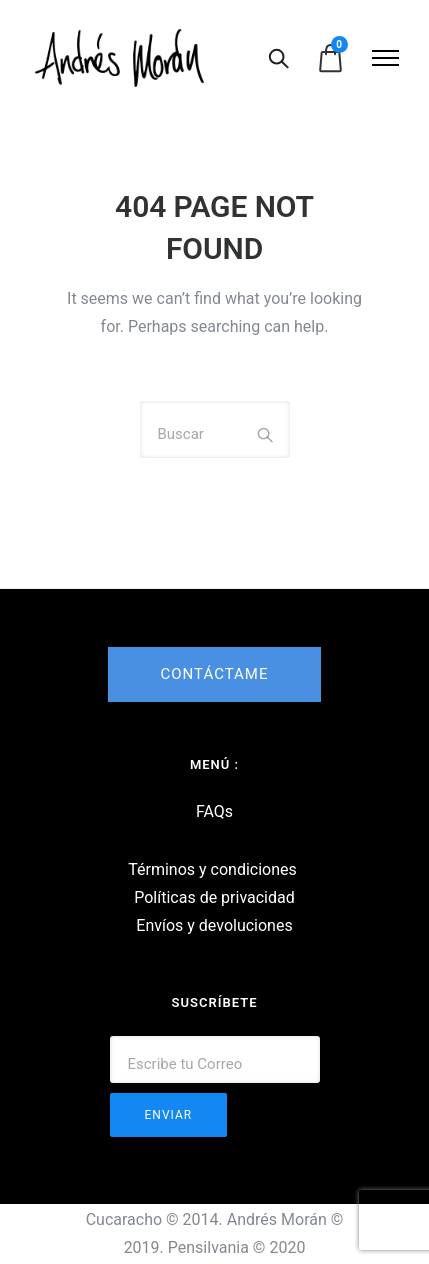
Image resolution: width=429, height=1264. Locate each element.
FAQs (214, 811)
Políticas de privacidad (214, 897)
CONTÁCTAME (215, 674)
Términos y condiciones (212, 869)
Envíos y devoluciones (214, 925)
